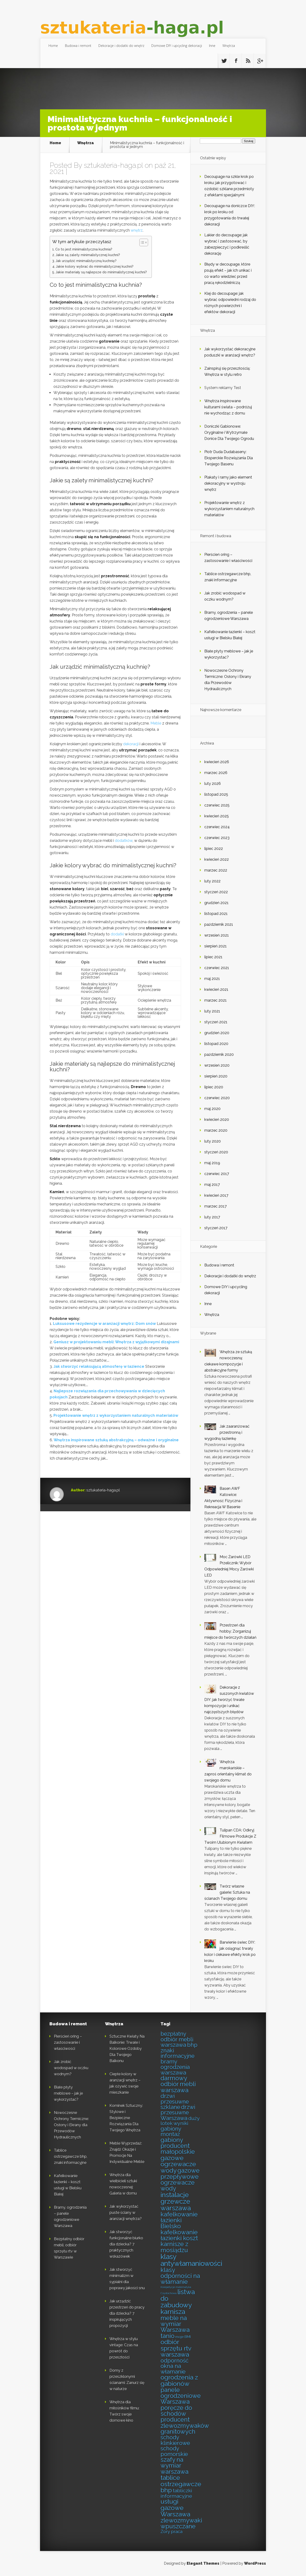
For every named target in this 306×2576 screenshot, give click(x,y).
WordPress (255, 2563)
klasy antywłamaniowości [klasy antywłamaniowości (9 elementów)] (191, 2260)
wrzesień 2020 (217, 1065)
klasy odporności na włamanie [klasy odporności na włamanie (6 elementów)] (180, 2275)
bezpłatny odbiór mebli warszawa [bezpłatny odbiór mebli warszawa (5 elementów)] (177, 2039)
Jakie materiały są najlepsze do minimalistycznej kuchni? (101, 280)
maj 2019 (212, 1163)
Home (53, 45)
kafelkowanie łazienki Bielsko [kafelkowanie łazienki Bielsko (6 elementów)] (179, 2220)
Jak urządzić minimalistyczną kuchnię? (86, 268)
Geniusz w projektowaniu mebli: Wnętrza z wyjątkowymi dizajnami (116, 1349)
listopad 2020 (216, 1043)
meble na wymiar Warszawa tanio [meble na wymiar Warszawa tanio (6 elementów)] (175, 2326)
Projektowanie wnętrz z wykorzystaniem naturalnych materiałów (115, 1423)
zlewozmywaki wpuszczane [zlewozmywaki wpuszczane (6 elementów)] (181, 2523)
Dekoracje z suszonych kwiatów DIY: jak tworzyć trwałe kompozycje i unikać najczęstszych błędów (229, 1699)
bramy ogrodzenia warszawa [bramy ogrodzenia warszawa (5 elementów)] (175, 2067)
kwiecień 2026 (216, 762)
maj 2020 (212, 1108)
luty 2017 (212, 1217)
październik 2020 (219, 1054)
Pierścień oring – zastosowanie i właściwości (68, 2042)
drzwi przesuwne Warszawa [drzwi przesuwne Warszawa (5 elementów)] (178, 2112)
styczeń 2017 (215, 1228)
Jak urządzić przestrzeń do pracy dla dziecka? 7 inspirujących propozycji (127, 2313)
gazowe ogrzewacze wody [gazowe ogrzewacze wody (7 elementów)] (178, 2164)
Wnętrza (228, 45)
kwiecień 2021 (216, 989)
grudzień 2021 (216, 903)
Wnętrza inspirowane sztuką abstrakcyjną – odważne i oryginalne (116, 1447)
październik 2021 (218, 924)
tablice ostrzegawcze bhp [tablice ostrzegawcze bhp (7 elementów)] (181, 2484)
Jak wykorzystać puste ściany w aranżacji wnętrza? (125, 2212)
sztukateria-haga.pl (113, 173)
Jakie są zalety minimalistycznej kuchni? (88, 262)
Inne (212, 45)
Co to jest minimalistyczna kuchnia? (83, 257)
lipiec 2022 (213, 848)
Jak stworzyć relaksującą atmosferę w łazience (98, 1374)
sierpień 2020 (215, 1076)
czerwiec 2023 (217, 837)
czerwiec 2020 (217, 1098)
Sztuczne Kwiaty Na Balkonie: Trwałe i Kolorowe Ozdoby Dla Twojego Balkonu (127, 2048)
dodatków (124, 848)
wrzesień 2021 (216, 935)
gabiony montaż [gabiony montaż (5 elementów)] (171, 2131)
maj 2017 (212, 1184)
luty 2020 (212, 1141)
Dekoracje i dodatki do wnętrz (121, 45)
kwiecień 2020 (216, 1119)
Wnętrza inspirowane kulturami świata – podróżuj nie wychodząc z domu (228, 407)
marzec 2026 (215, 772)
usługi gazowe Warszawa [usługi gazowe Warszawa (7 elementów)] (175, 2508)
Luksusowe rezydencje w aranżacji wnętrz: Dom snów (104, 1331)
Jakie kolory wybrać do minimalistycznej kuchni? (94, 274)
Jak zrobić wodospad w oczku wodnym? (71, 2068)
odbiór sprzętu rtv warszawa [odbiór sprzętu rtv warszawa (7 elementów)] (176, 2348)
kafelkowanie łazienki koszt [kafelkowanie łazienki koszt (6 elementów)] (179, 2235)
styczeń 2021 (215, 1022)
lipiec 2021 (213, 957)
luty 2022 (212, 881)
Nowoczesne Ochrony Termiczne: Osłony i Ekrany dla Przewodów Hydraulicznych (71, 2124)
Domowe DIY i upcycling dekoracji (176, 45)
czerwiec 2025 (217, 805)
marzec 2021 (215, 1000)
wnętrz (137, 238)
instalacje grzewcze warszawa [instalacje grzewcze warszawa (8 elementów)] (176, 2201)
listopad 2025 (216, 794)
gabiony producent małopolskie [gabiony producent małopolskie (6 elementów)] (178, 2145)
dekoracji (131, 751)
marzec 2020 (215, 1130)
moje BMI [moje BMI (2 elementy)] (183, 2336)
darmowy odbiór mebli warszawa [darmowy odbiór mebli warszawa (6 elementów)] (178, 2084)
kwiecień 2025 (216, 816)
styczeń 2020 (216, 1152)
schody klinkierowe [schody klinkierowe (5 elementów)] (175, 2440)
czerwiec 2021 (216, 968)
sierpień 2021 (215, 946)
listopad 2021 (216, 913)
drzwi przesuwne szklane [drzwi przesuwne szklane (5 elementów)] (175, 2101)
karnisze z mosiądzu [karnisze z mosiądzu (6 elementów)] (174, 2246)
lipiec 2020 (213, 1087)
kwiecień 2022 (216, 859)
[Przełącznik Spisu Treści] (141, 250)
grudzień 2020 (216, 1033)
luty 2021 (212, 1011)
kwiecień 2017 (216, 1195)
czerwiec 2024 (217, 827)
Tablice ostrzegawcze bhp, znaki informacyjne (70, 2156)
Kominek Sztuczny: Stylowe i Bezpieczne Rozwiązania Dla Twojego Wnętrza (126, 2117)
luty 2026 (212, 783)
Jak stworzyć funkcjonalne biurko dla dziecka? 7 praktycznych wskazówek (126, 2244)
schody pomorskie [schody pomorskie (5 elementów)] (174, 2451)
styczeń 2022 (216, 892)
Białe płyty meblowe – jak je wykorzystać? (68, 2093)
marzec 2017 (215, 1206)
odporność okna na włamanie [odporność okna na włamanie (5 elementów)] (175, 2366)
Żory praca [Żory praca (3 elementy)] (171, 2531)
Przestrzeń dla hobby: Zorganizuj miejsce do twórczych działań (230, 1631)
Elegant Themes (203, 2563)
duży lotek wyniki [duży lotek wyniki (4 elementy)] (180, 2120)
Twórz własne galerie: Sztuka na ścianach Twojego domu (227, 1892)
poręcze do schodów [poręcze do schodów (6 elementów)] (176, 2410)
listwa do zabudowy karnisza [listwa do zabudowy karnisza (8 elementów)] (178, 2302)
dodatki (117, 941)
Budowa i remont (78, 45)
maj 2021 (212, 978)
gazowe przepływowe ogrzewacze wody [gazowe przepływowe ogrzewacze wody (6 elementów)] (180, 2179)
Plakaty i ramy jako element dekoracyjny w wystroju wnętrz (228, 483)
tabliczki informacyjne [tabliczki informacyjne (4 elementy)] (176, 2493)
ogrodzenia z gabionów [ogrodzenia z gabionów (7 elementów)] (179, 2380)
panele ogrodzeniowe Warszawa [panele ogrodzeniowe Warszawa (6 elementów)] (181, 2395)
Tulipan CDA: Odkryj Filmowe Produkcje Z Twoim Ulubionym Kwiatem (230, 1836)
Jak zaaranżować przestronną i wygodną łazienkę (227, 1432)
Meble (155, 731)
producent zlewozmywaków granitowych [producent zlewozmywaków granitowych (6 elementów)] (185, 2425)
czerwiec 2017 (216, 1173)
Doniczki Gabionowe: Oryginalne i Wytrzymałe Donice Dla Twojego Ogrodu (229, 432)
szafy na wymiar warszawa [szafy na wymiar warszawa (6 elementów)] (175, 2465)
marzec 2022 (215, 870)
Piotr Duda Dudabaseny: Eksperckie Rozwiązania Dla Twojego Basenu (228, 458)
